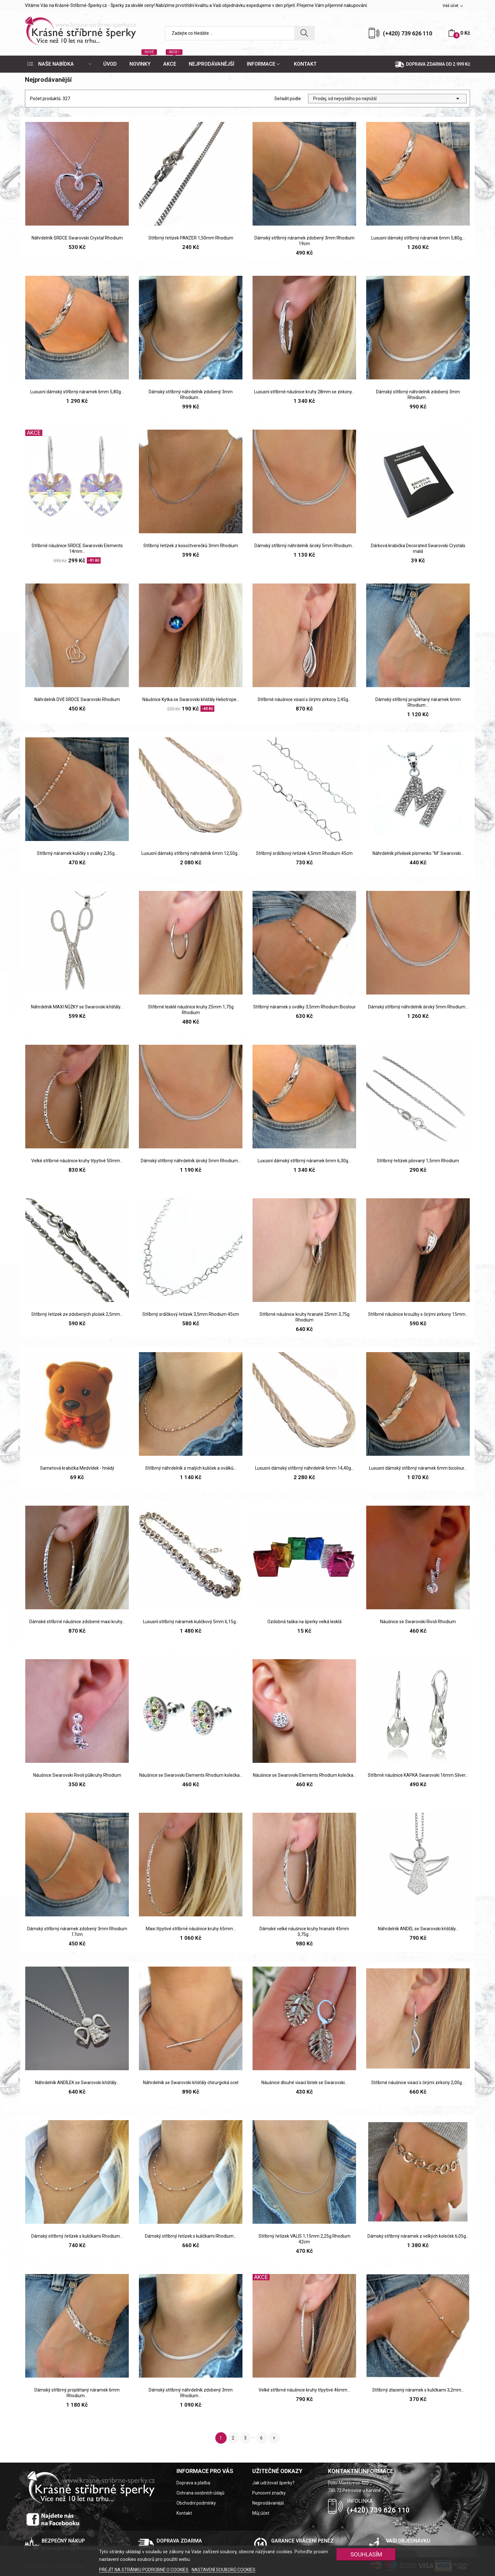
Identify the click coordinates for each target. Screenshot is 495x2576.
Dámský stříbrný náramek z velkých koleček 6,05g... (418, 2236)
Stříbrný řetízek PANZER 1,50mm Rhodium (190, 237)
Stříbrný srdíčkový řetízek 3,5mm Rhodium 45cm (190, 1314)
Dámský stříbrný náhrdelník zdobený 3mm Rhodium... (191, 394)
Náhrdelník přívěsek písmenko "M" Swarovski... (418, 853)
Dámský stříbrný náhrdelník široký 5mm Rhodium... (304, 545)
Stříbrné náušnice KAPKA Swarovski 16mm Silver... (418, 1775)
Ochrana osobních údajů (200, 2492)
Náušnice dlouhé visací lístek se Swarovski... (304, 2082)
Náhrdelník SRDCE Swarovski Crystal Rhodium (77, 237)
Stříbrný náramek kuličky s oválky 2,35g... (77, 853)
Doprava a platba (193, 2482)
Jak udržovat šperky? (273, 2482)
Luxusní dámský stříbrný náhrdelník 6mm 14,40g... (304, 1468)
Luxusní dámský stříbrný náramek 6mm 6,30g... (304, 1160)
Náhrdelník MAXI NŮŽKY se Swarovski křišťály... (77, 1006)
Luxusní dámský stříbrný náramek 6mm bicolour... (418, 1468)
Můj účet (260, 2513)
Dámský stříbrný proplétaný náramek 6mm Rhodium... (418, 702)
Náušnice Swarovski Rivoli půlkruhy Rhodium (77, 1775)
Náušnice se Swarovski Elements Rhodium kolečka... (190, 1775)
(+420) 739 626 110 (407, 33)
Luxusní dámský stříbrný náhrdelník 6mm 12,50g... (190, 853)
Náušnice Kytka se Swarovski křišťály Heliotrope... (190, 699)
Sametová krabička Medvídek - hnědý (77, 1468)
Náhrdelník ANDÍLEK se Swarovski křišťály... (77, 2082)
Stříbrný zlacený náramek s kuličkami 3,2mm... (418, 2389)
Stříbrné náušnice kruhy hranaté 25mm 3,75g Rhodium (304, 1317)
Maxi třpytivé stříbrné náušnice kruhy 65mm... (191, 1928)
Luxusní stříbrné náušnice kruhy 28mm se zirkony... (304, 391)
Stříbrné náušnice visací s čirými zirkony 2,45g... (304, 699)
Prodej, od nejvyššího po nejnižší (387, 98)
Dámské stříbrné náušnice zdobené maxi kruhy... (77, 1621)
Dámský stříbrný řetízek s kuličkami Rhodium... (77, 2236)
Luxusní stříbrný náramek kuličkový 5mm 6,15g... (191, 1621)
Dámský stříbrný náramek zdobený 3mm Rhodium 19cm (304, 240)
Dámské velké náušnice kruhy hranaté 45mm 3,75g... (304, 1931)
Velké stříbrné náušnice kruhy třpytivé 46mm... (304, 2389)
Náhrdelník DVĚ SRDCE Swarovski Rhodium (77, 699)
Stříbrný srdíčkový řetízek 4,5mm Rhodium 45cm (304, 853)
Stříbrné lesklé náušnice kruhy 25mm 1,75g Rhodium (191, 1009)
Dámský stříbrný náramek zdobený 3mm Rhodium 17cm (77, 1931)
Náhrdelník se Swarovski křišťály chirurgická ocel (190, 2082)
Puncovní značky (269, 2492)
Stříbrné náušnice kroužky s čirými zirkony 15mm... (418, 1314)
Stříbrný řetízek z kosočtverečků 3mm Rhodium (190, 545)
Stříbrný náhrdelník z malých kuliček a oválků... (190, 1468)
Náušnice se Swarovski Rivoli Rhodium (418, 1621)
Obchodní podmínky (196, 2503)
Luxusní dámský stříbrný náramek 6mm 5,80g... (418, 237)
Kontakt (184, 2513)
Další (274, 2438)
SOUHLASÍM (366, 2554)
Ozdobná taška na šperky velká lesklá (304, 1621)
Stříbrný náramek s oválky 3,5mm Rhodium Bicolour (304, 1006)
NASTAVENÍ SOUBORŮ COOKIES (223, 2569)
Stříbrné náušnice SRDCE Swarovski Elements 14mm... (77, 548)
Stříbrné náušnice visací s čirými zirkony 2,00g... (418, 2082)
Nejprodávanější (268, 2503)
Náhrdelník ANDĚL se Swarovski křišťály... (418, 1928)
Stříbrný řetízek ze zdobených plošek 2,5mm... (77, 1314)
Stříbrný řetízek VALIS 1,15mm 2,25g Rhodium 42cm (304, 2239)
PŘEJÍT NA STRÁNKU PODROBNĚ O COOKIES (144, 2569)
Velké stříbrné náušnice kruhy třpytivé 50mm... (77, 1160)
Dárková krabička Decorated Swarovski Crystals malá (418, 548)
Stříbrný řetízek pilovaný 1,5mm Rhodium (418, 1160)
